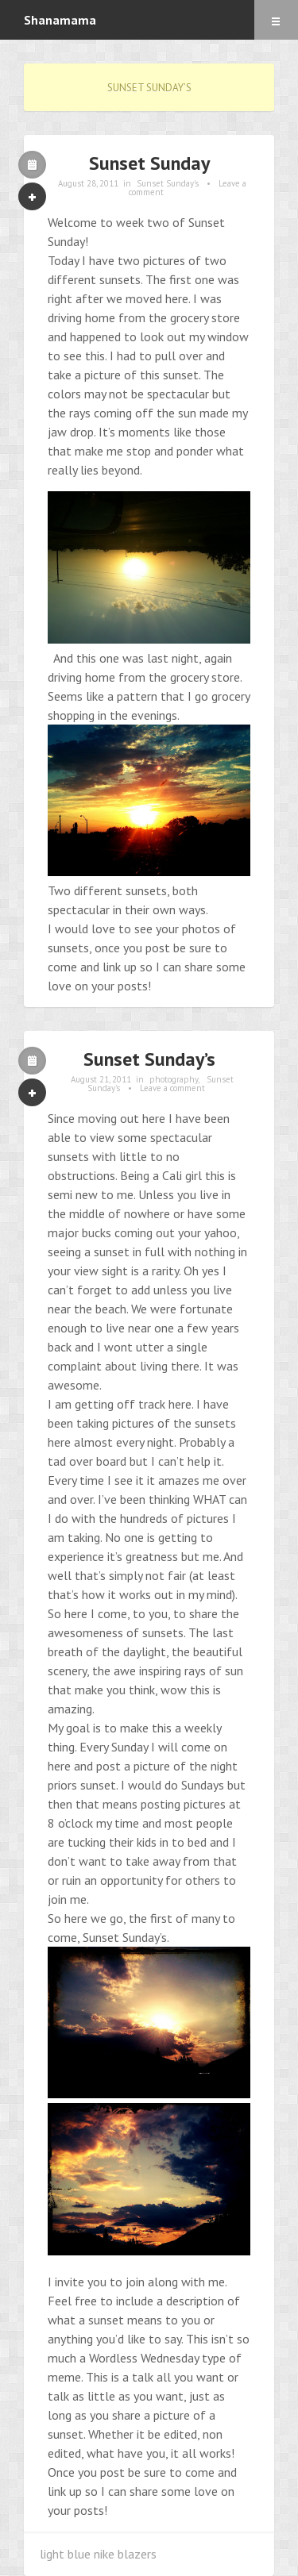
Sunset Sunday (149, 163)
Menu (276, 20)
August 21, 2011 (101, 1079)
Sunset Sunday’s (149, 1059)
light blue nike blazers (98, 2554)
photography (173, 1079)
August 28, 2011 (88, 183)
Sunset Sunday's (168, 183)
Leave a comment (172, 1088)
